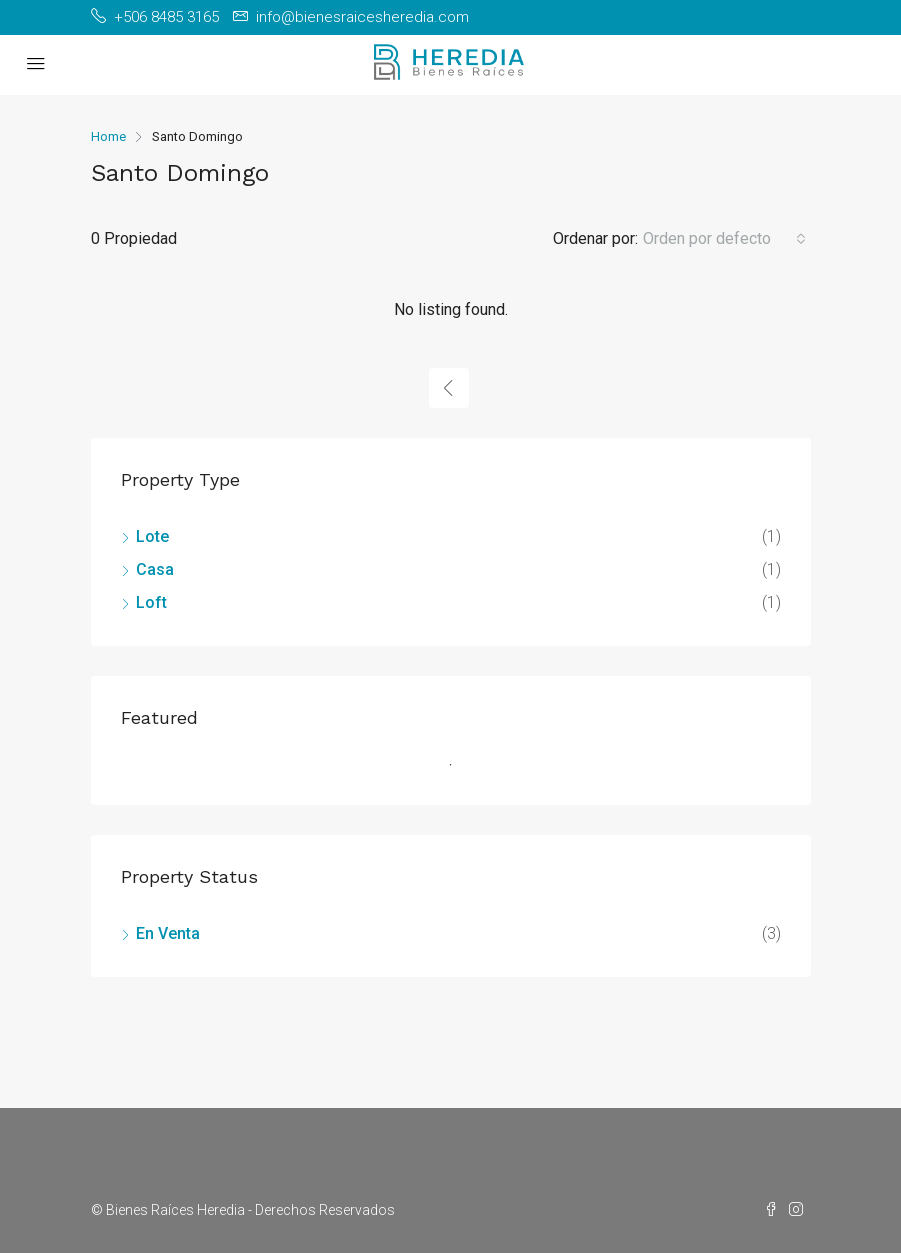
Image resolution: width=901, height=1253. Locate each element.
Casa (155, 569)
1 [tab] (461, 773)
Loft (151, 602)
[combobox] (724, 239)
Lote (152, 536)
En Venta (168, 933)
